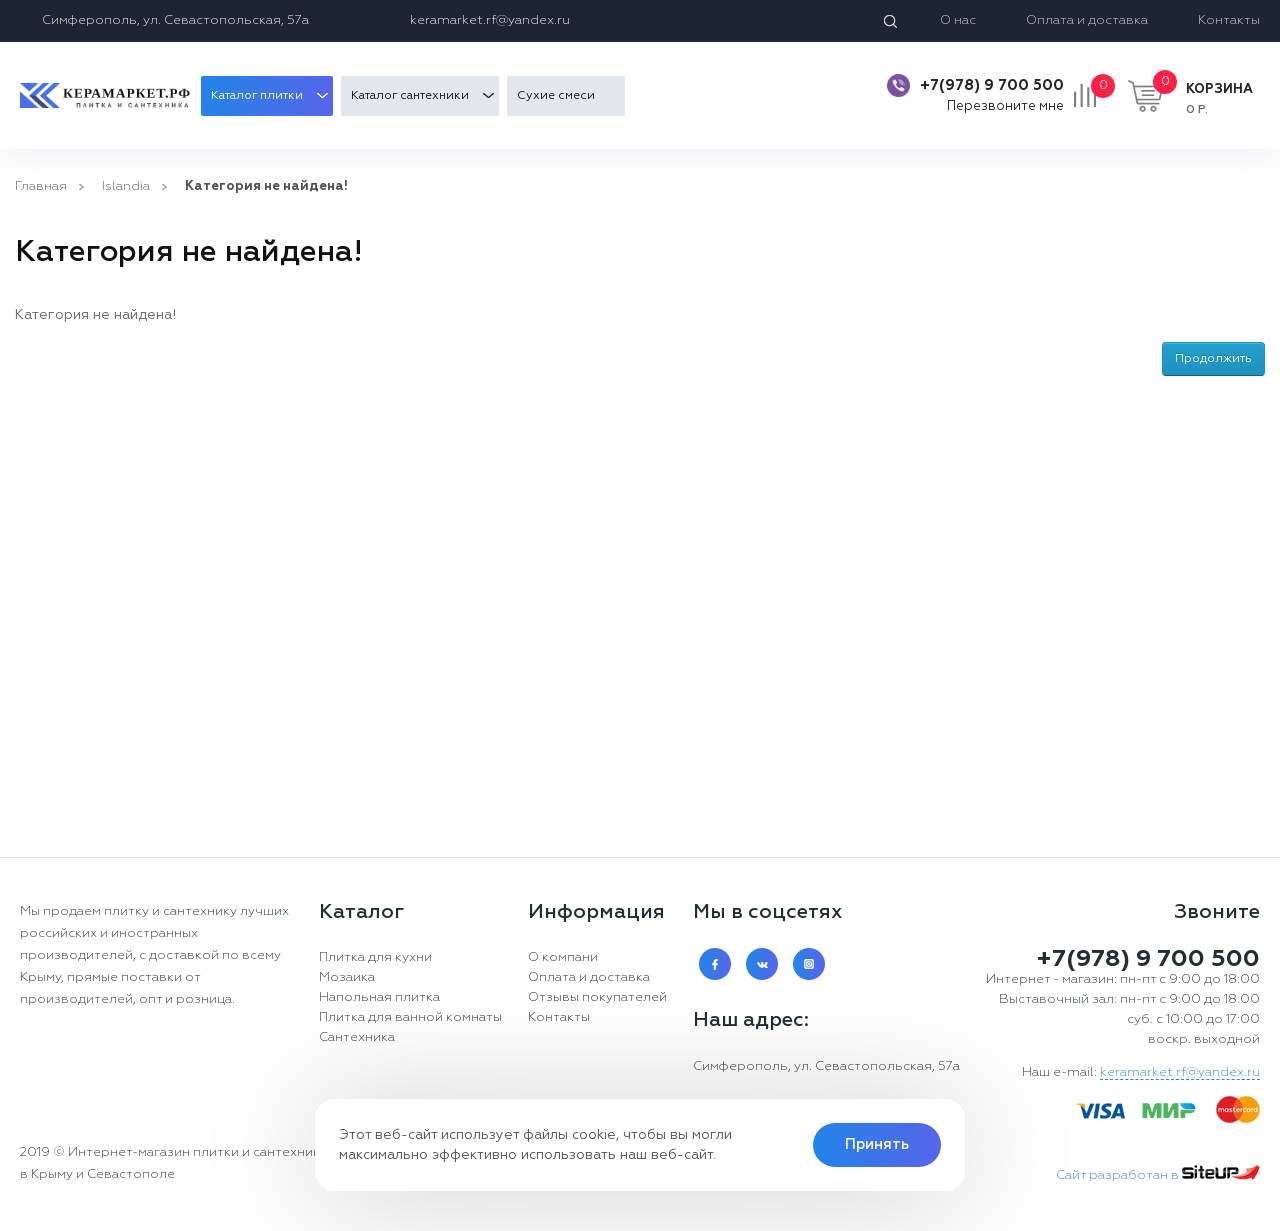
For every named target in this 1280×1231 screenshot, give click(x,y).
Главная (41, 186)
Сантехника (357, 1037)
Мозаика (347, 977)
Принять (877, 1144)
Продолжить (1213, 359)
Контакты (1229, 20)
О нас (958, 20)
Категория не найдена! (266, 186)
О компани (563, 957)
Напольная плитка (379, 997)
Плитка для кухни (375, 957)
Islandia (126, 186)
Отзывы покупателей (597, 997)
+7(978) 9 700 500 (992, 85)
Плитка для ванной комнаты (410, 1017)
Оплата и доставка (1087, 20)
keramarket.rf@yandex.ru (490, 20)
